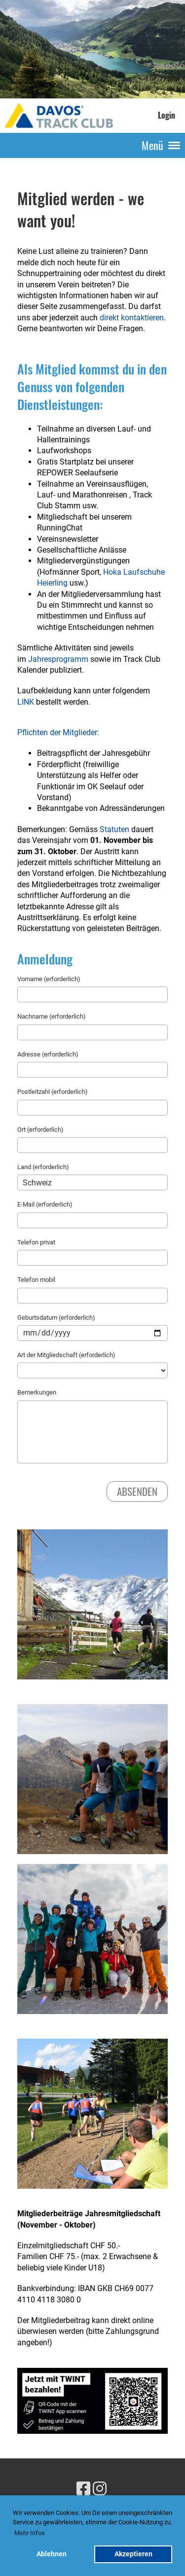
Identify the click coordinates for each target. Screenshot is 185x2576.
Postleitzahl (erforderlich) (52, 1091)
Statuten (114, 829)
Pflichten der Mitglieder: (58, 732)
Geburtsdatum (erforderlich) (56, 1317)
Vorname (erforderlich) (48, 979)
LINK (25, 702)
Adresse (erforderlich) (47, 1054)
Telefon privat (36, 1242)
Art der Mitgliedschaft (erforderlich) (66, 1355)
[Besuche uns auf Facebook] (83, 2489)
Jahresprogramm (58, 659)
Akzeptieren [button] (133, 2554)
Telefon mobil (36, 1279)
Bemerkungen (36, 1392)
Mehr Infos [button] (29, 2533)
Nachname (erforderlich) (51, 1016)
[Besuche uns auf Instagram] (100, 2489)
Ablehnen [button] (52, 2554)
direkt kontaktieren (132, 317)
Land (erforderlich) (43, 1167)
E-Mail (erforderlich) (45, 1204)
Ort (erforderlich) (40, 1129)
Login (166, 115)
